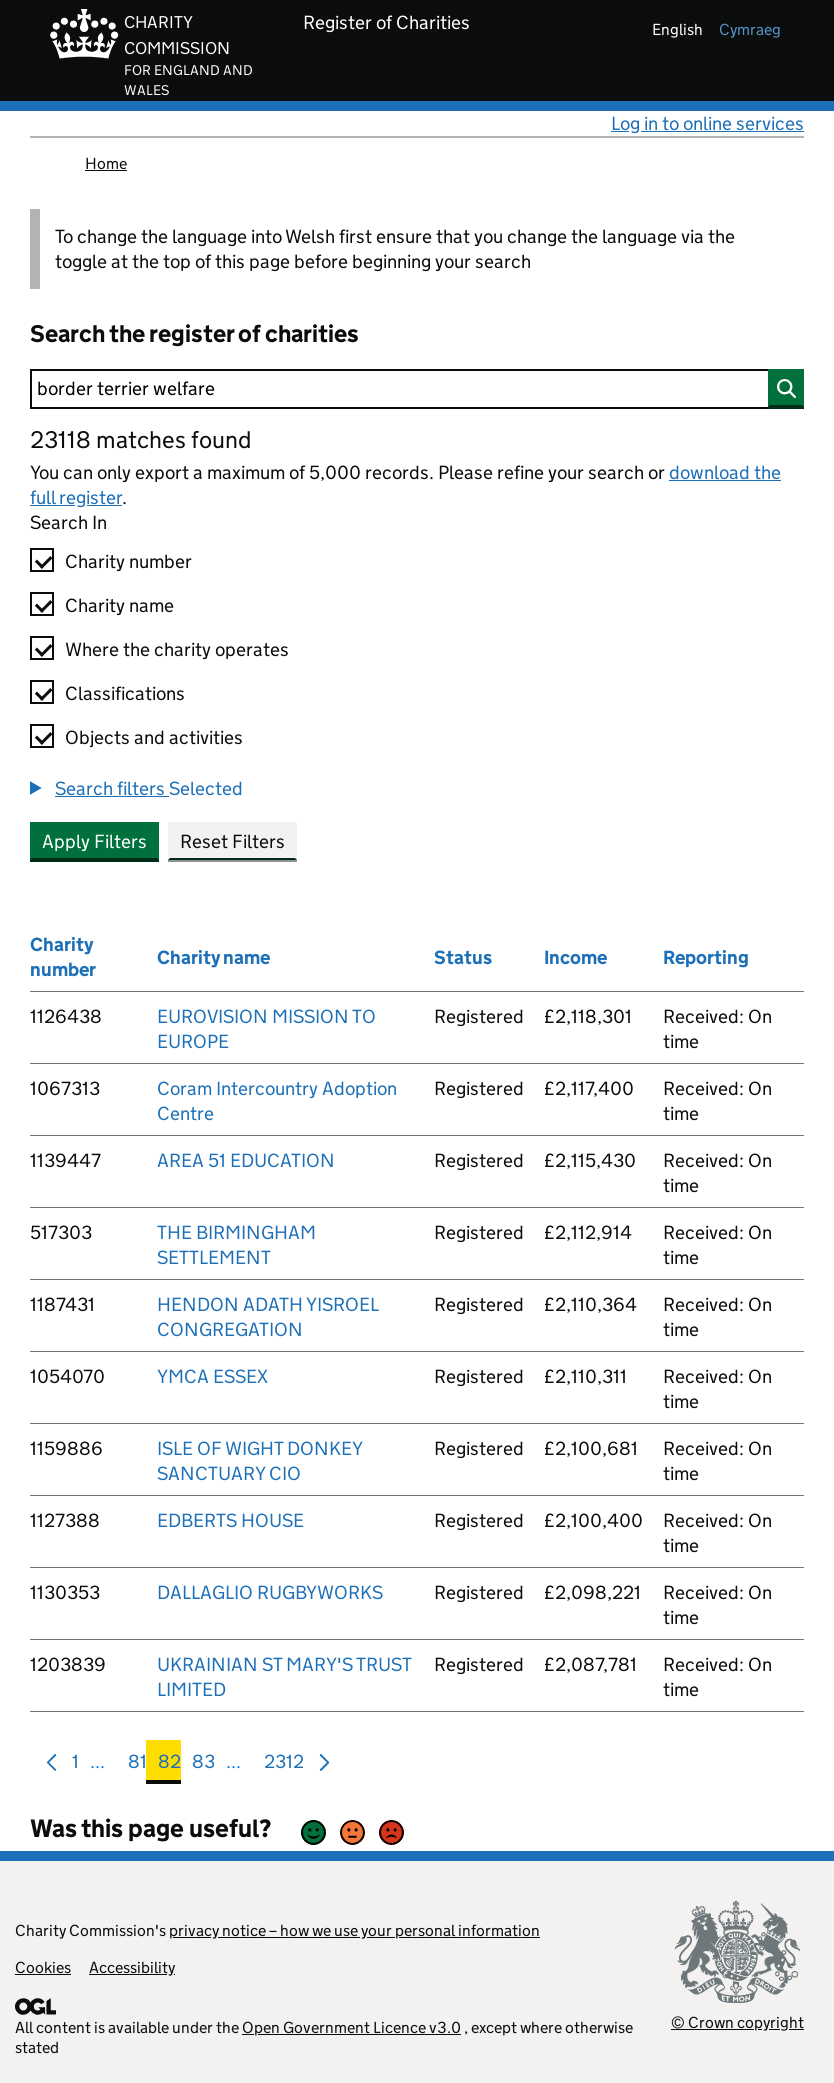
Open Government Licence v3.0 (351, 2027)
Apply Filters (94, 841)
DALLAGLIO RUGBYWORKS (270, 1592)
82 (169, 1765)
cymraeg (750, 29)
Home (106, 163)
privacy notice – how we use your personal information (354, 1930)
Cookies (43, 1967)
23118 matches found (140, 439)
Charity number (128, 561)
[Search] (417, 389)
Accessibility (132, 1967)
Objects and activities (154, 737)
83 (203, 1765)
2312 (284, 1765)
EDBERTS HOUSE (230, 1520)
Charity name (119, 605)
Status (463, 957)
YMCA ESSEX (212, 1376)
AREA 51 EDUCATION (246, 1160)
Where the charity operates (177, 649)
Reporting (706, 957)
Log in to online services (707, 123)
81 (137, 1765)
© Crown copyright (737, 2022)
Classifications (125, 693)
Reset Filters (232, 841)
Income (575, 957)
